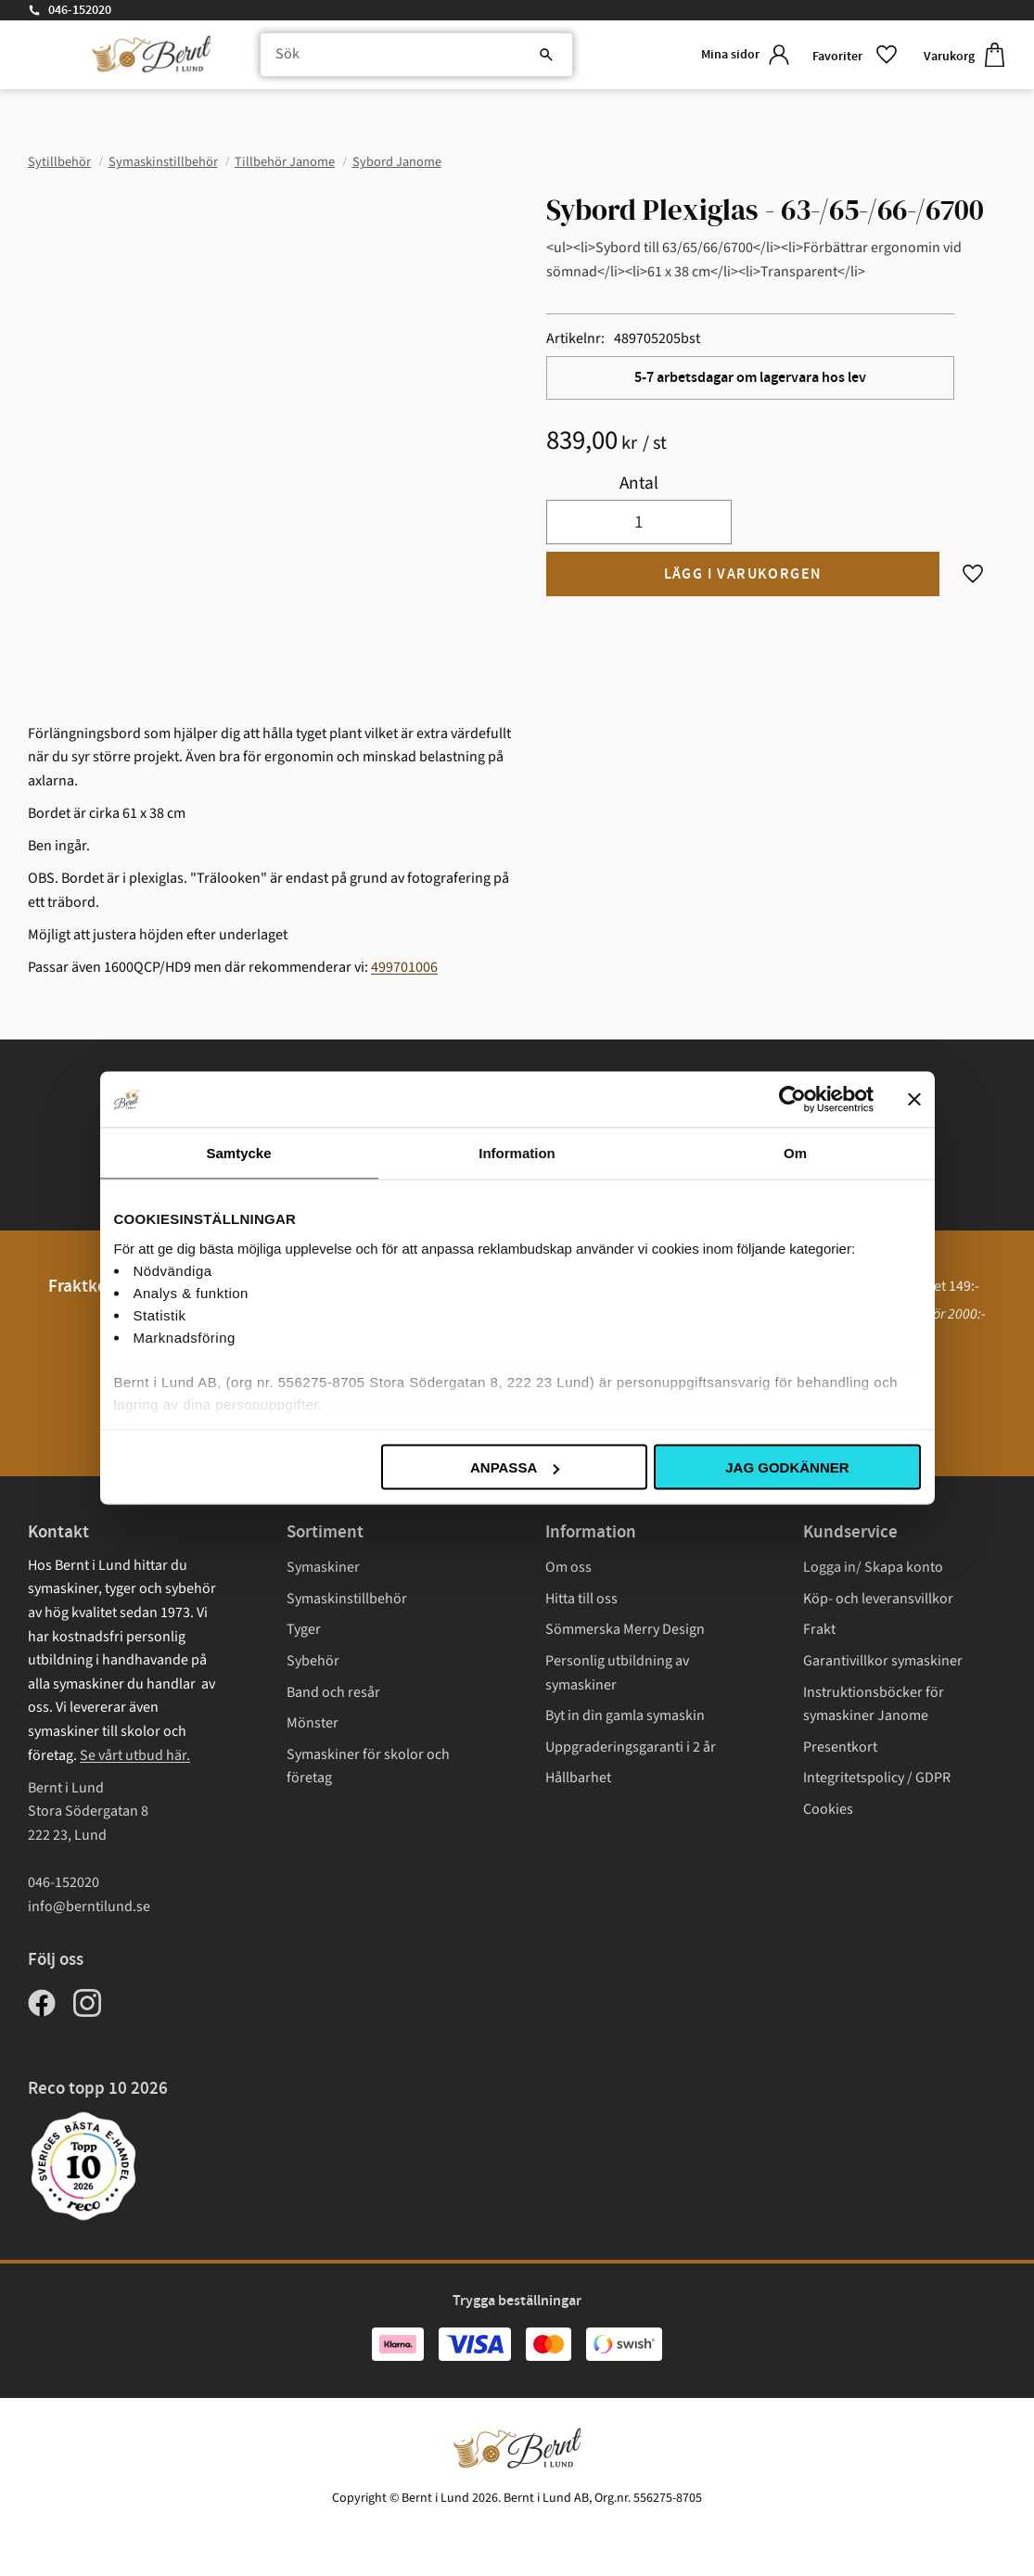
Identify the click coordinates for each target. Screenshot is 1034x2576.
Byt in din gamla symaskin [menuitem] (625, 1715)
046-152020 (79, 10)
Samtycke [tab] (238, 1153)
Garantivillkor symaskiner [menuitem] (883, 1661)
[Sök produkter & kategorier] (410, 55)
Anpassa (514, 1467)
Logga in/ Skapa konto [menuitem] (873, 1567)
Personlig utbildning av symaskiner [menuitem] (617, 1673)
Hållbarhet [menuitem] (578, 1777)
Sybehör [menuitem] (313, 1661)
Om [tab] (795, 1153)
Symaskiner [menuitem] (323, 1567)
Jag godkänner (787, 1467)
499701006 (404, 967)
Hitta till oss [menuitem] (581, 1598)
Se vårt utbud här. (135, 1755)
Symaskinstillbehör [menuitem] (347, 1598)
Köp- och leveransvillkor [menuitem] (878, 1598)
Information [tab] (517, 1153)
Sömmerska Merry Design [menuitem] (625, 1629)
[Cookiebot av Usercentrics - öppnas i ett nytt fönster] (792, 1100)
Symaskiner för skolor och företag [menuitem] (368, 1766)
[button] (853, 55)
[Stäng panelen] (914, 1099)
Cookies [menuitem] (828, 1809)
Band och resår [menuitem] (333, 1692)
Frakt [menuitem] (819, 1629)
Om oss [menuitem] (568, 1567)
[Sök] (533, 55)
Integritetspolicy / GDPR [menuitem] (877, 1777)
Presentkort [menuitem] (840, 1747)
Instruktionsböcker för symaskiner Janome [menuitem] (873, 1704)
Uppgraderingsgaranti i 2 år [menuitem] (630, 1747)
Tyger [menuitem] (304, 1629)
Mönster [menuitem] (312, 1723)
